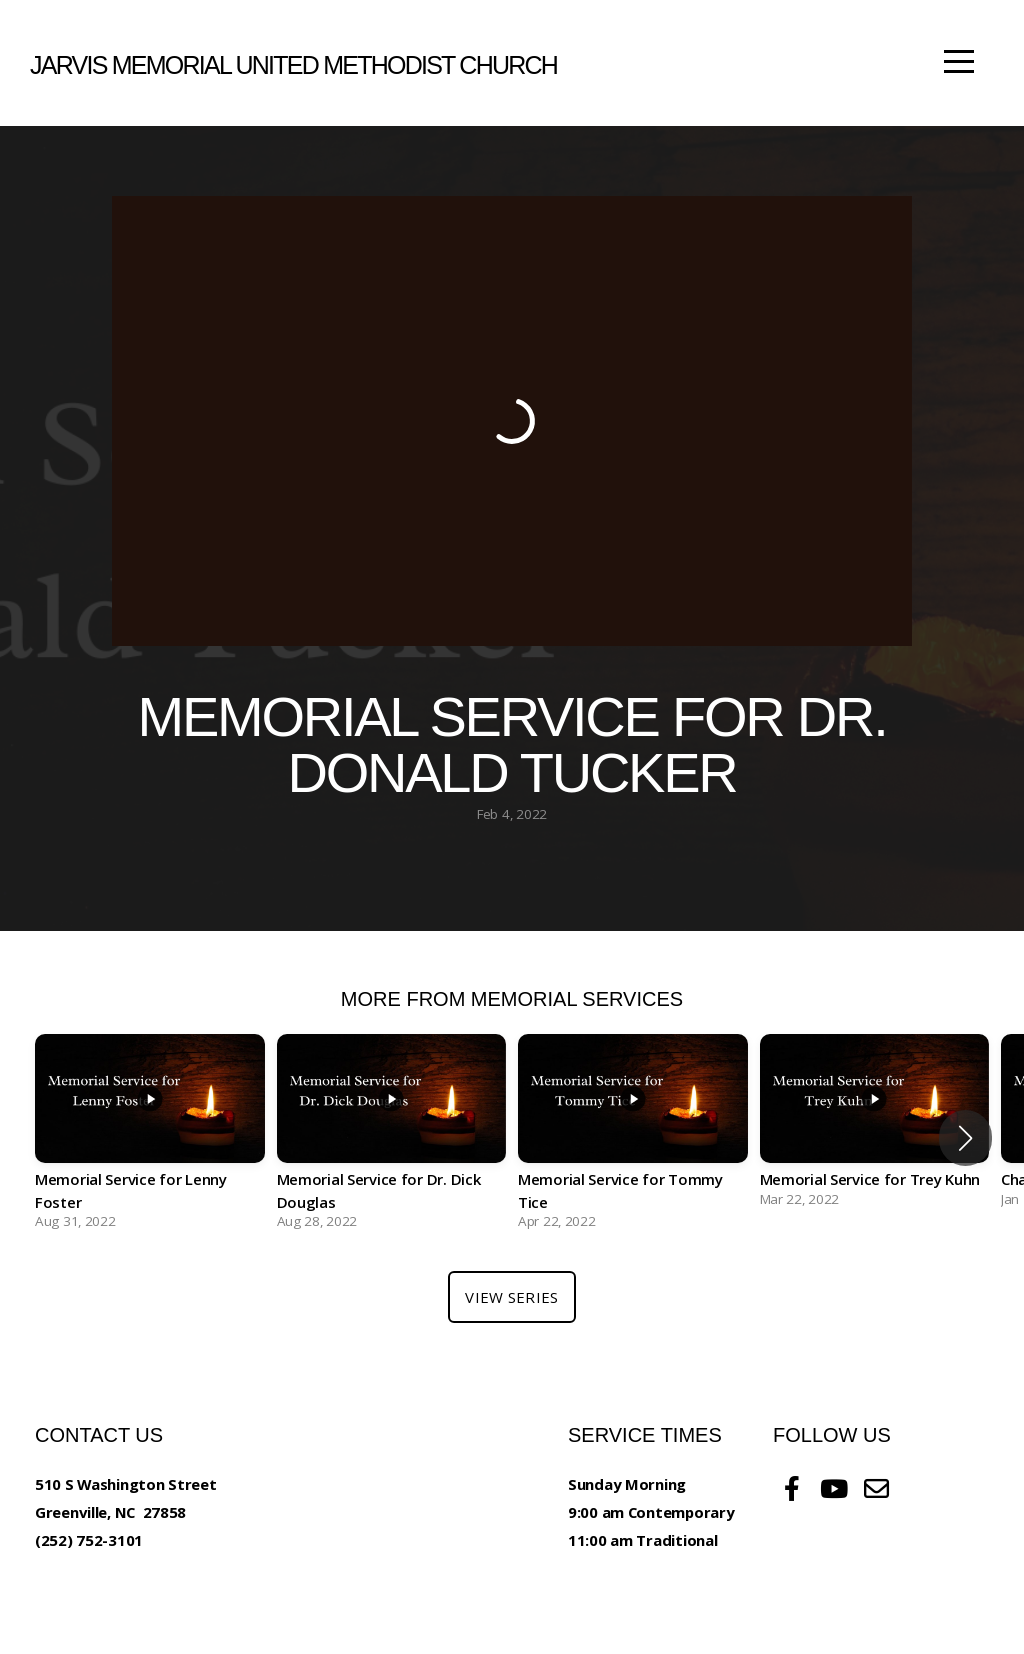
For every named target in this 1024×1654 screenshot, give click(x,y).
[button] (965, 1138)
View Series (511, 1297)
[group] (150, 1137)
